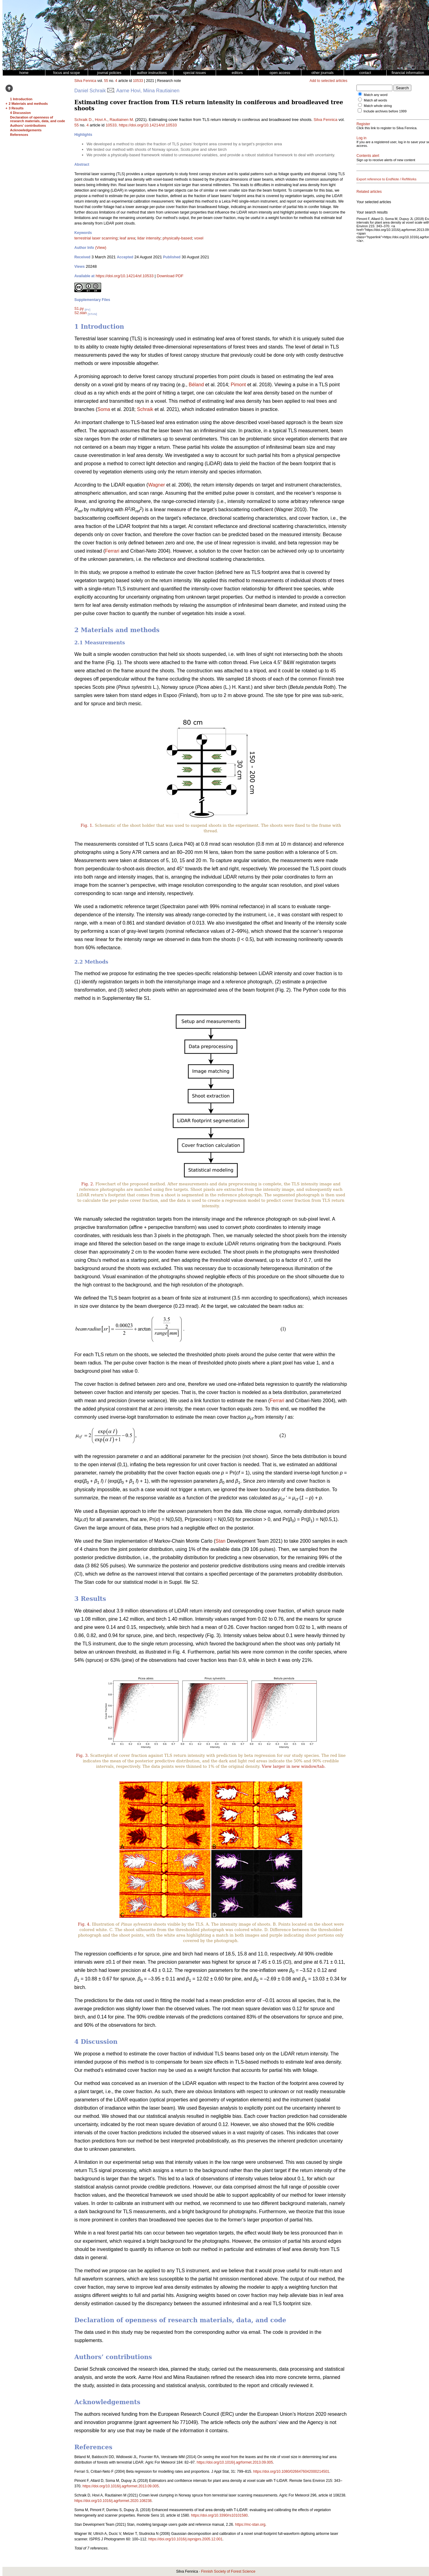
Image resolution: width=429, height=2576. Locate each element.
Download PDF (170, 276)
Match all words (375, 100)
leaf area (127, 238)
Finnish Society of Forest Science (228, 2571)
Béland (196, 384)
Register (363, 124)
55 (106, 81)
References (19, 134)
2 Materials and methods (28, 103)
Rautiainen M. (122, 119)
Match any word (376, 95)
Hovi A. (101, 119)
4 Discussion (20, 113)
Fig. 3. (82, 1755)
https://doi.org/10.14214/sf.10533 (148, 125)
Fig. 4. (84, 1924)
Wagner (156, 484)
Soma (104, 409)
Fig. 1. (87, 825)
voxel (198, 238)
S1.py (79, 308)
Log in (361, 142)
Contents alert (367, 163)
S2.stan (80, 313)
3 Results (16, 108)
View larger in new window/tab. (293, 1766)
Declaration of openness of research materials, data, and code (37, 119)
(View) (100, 247)
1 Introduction (21, 99)
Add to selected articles (328, 81)
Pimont (238, 384)
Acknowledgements (25, 130)
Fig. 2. (87, 1184)
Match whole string (378, 106)
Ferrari (112, 551)
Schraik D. (83, 119)
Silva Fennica (85, 81)
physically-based (177, 238)
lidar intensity (149, 238)
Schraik (145, 409)
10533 (138, 81)
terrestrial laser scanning (96, 238)
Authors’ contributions (28, 125)
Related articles (369, 202)
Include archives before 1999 (384, 111)
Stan (220, 1541)
